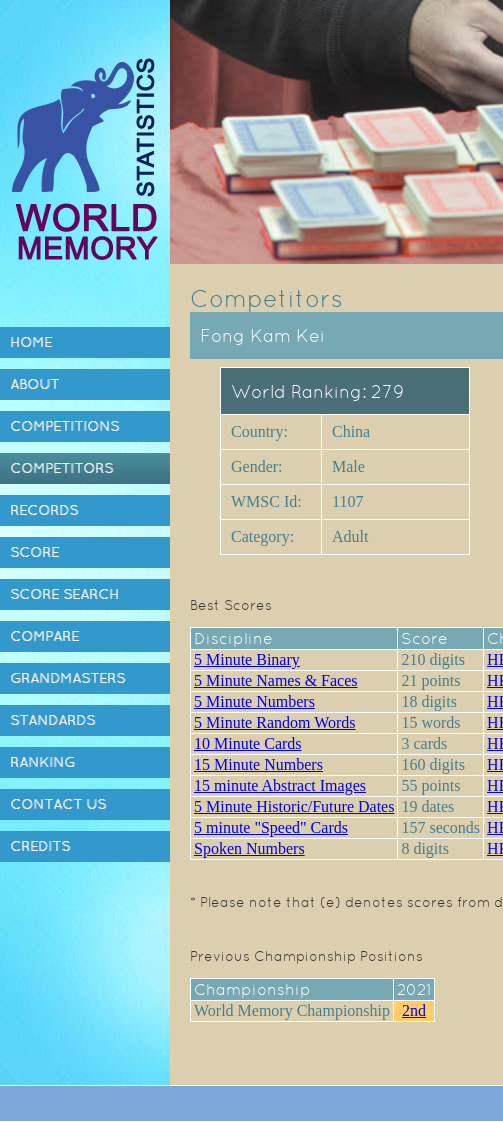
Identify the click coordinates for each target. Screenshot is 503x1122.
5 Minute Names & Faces (276, 680)
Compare (44, 636)
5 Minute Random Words (275, 722)
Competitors (61, 468)
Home (31, 342)
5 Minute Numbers (254, 701)
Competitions (64, 426)
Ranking (42, 762)
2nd (414, 1010)
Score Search (64, 594)
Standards (52, 720)
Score (34, 552)
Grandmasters (67, 678)
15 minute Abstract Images (280, 785)
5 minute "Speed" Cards (271, 827)
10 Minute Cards (248, 743)
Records (44, 510)
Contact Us (58, 804)
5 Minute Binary (247, 659)
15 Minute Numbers (258, 764)
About (34, 384)
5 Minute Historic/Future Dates (294, 806)
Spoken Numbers (249, 848)
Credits (40, 846)
